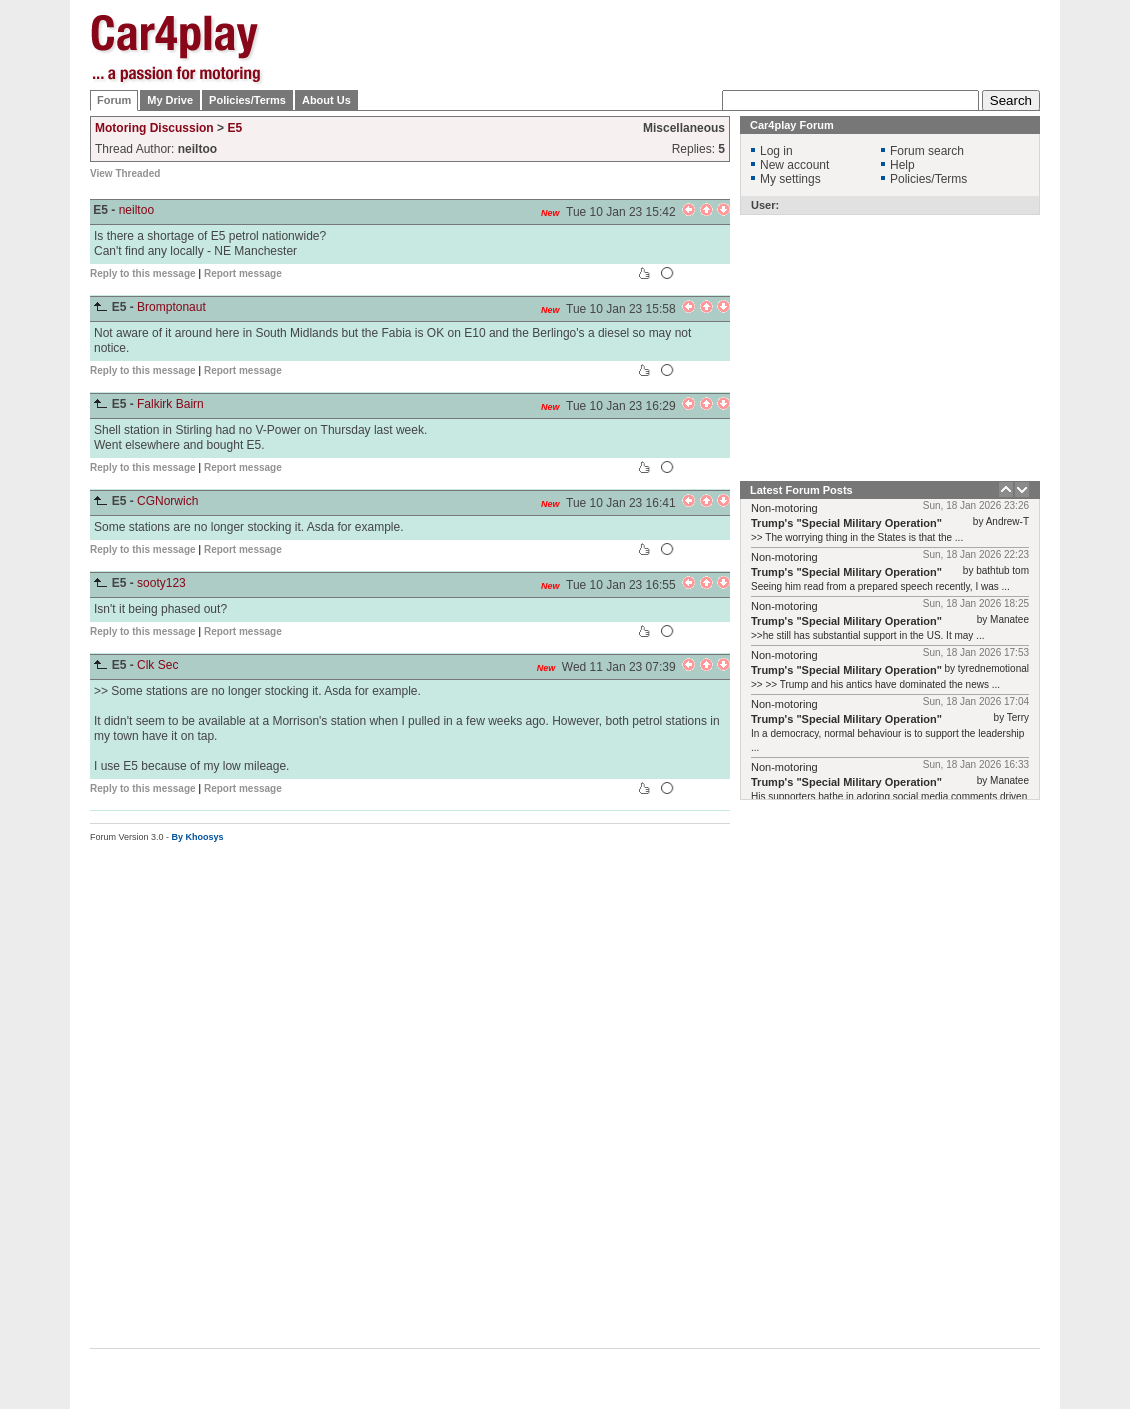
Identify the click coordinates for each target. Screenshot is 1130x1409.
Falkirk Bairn (170, 404)
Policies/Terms (247, 100)
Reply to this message (143, 273)
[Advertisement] (676, 100)
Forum (114, 100)
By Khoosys (198, 837)
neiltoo (136, 210)
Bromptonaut (171, 307)
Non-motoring (784, 508)
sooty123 (161, 583)
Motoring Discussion (154, 128)
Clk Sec (157, 665)
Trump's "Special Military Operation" (846, 523)
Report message (243, 273)
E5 (234, 128)
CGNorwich (167, 501)
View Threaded (125, 173)
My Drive (170, 100)
